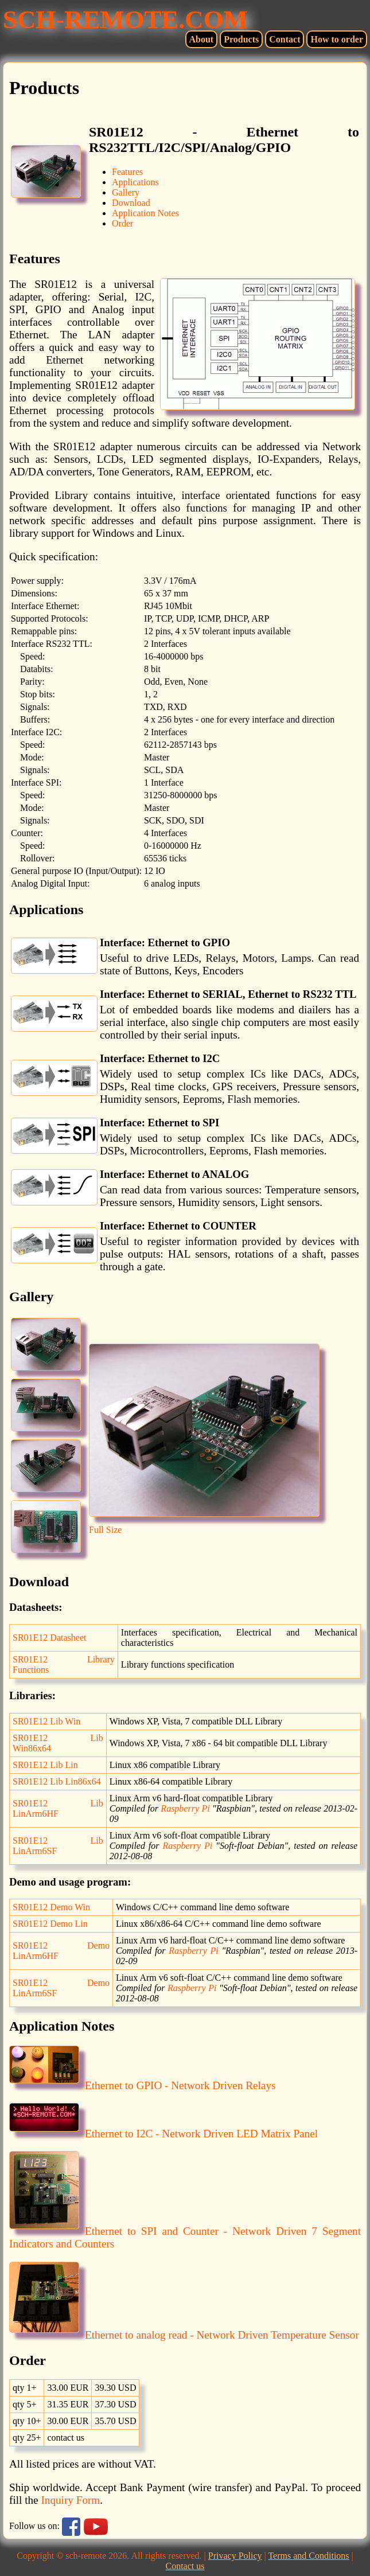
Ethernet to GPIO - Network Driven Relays (142, 2085)
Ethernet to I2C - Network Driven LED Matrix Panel (163, 2134)
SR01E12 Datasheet (49, 1637)
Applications (135, 182)
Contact (284, 39)
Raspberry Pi (185, 1808)
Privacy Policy (235, 2556)
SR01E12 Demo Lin (50, 1924)
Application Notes (145, 213)
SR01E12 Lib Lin (45, 1765)
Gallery (125, 192)
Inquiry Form (70, 2500)
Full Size (105, 1530)
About (201, 39)
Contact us (185, 2566)
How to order (336, 39)
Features (127, 172)
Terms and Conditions (308, 2556)
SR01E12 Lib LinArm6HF (58, 1808)
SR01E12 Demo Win (51, 1907)
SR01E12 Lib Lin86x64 (57, 1781)
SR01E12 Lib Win (46, 1721)
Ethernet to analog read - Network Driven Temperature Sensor (184, 2335)
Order (122, 223)
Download (131, 203)
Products (241, 39)
